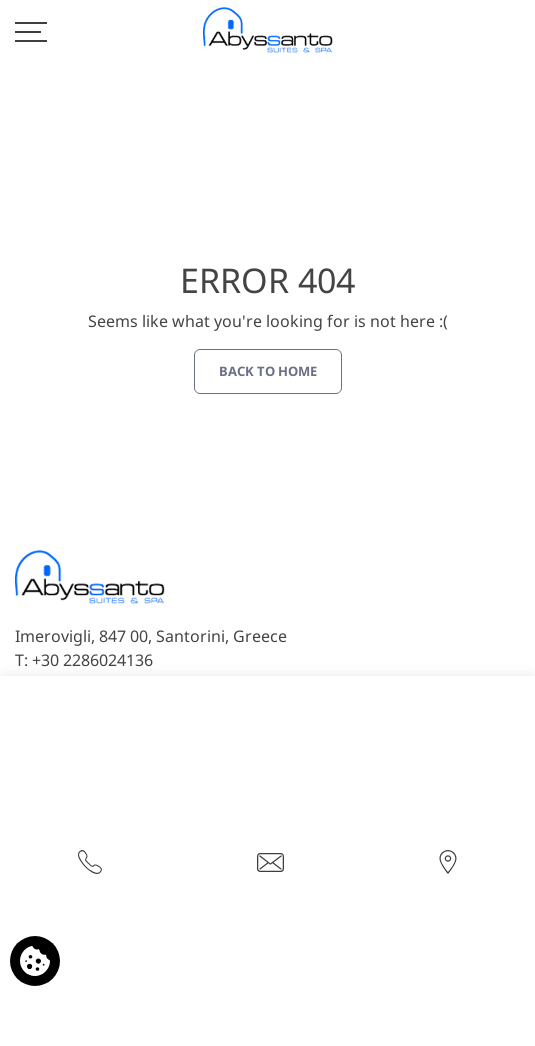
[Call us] (90, 861)
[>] (31, 30)
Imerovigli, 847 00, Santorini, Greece (151, 636)
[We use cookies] (35, 961)
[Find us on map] (448, 861)
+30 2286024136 (92, 660)
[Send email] (270, 861)
